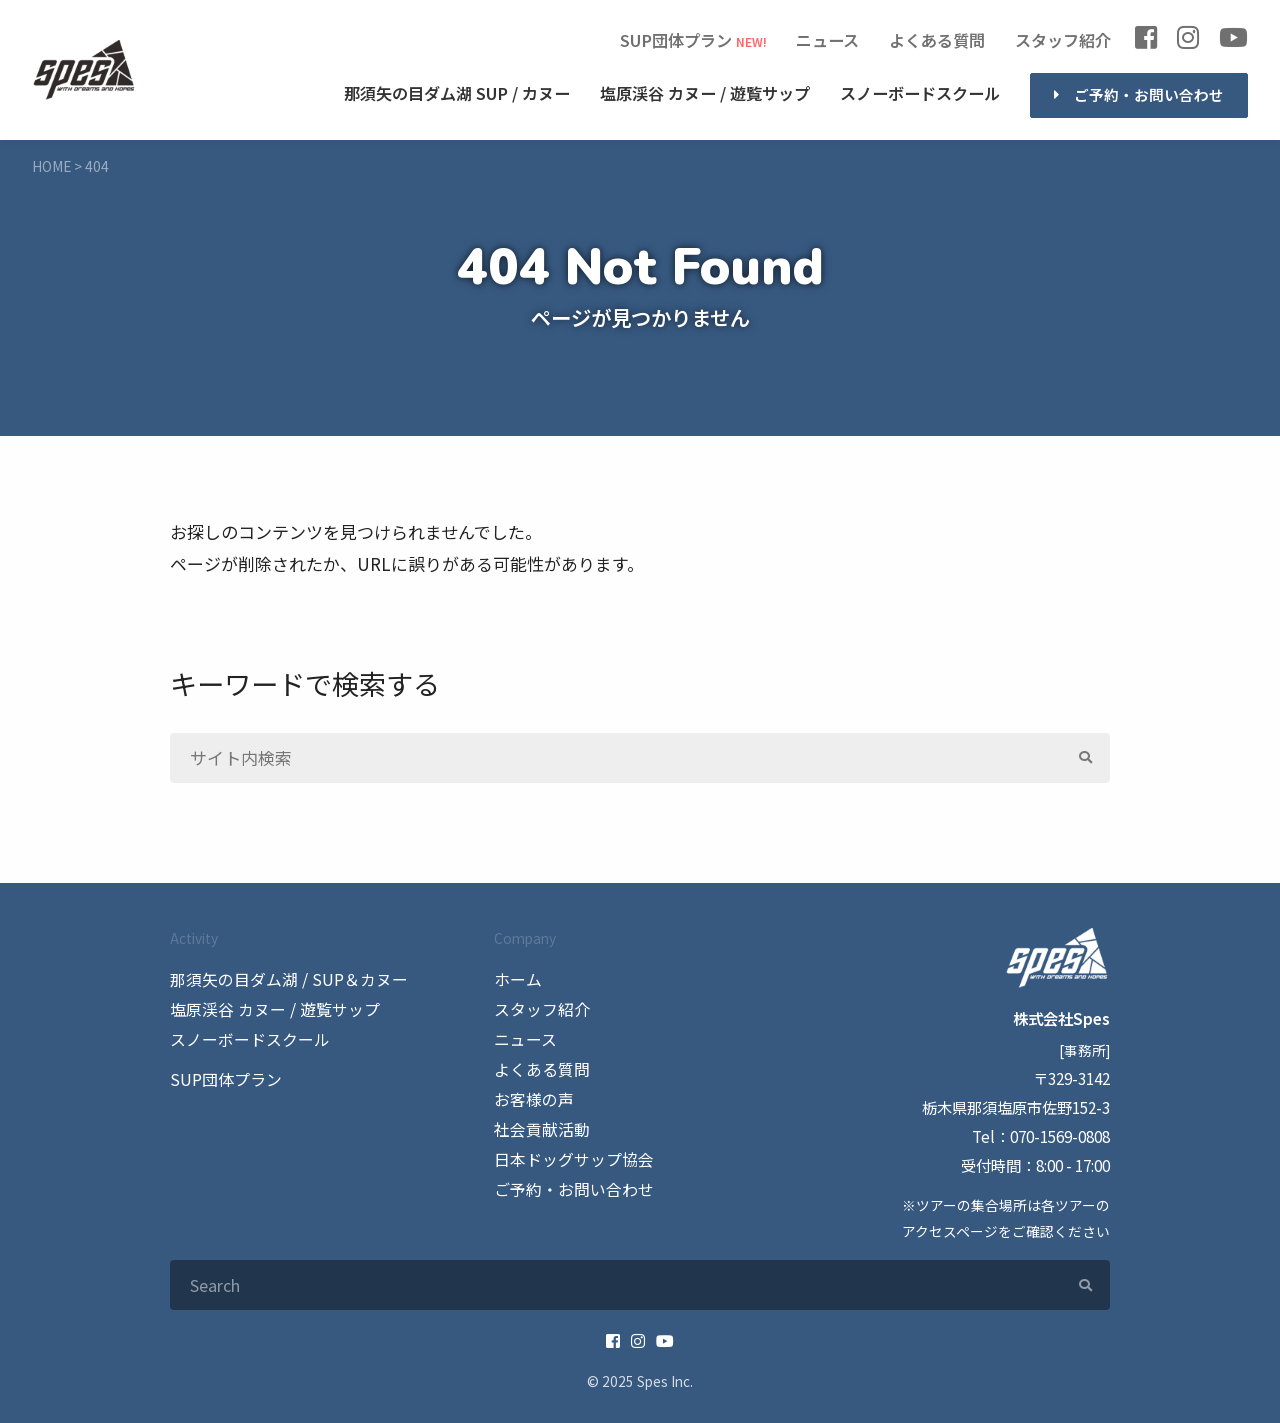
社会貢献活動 (539, 1125)
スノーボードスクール (920, 93)
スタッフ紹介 (1063, 39)
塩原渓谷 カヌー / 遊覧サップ (267, 1008)
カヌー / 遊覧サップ (705, 93)
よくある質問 (937, 39)
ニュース (827, 39)
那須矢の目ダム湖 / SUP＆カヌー (282, 979)
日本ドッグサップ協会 (569, 1154)
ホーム (516, 979)
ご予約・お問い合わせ (1149, 94)
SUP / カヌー (457, 93)
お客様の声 (531, 1096)
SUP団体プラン (676, 39)
